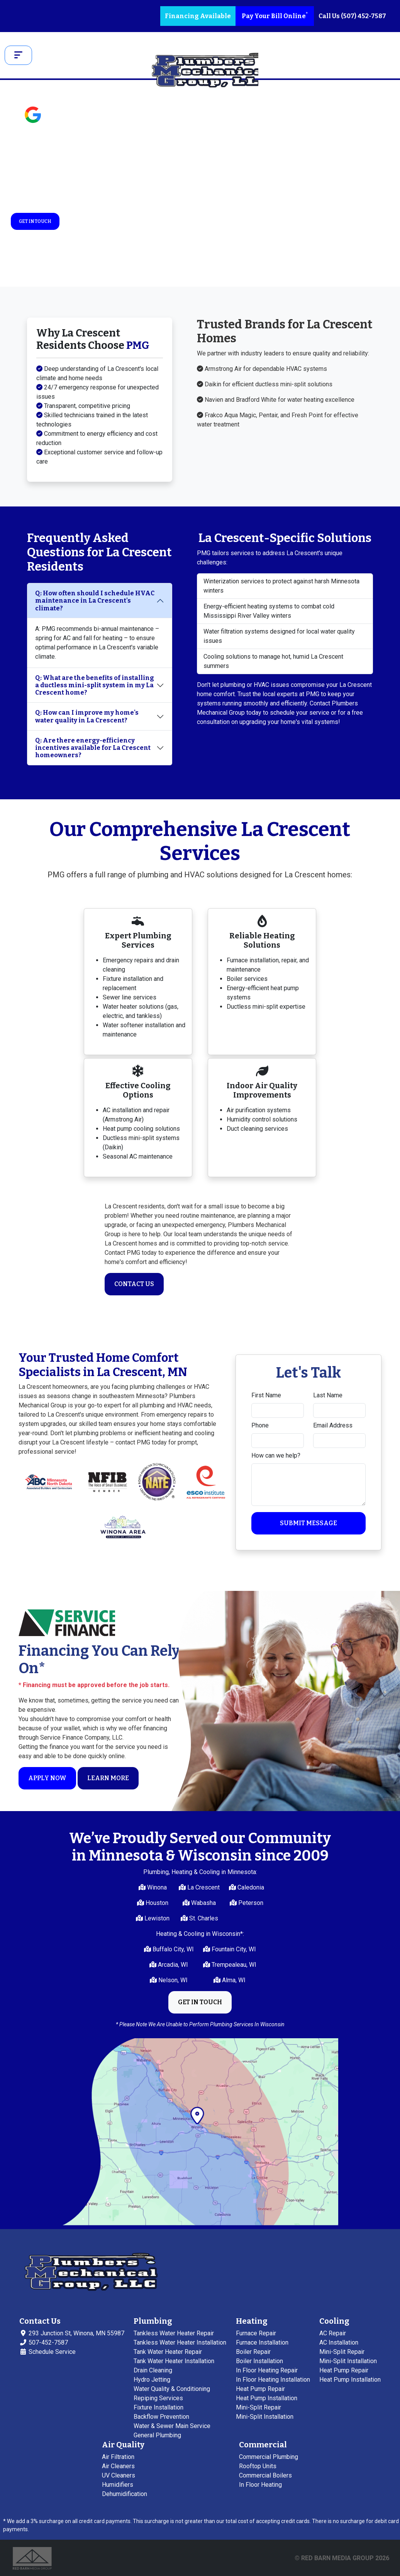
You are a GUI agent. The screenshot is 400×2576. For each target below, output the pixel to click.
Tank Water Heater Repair (168, 2351)
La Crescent (203, 1887)
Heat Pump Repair (260, 2388)
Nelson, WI (172, 1980)
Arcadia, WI (172, 1964)
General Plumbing (157, 2435)
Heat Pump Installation (266, 2398)
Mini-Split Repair (258, 2407)
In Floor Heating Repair (267, 2370)
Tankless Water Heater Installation (180, 2342)
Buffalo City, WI (172, 1949)
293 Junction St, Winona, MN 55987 (71, 2333)
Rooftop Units (257, 2466)
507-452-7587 (43, 2342)
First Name (266, 1395)
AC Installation (338, 2342)
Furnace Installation (262, 2342)
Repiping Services (158, 2398)
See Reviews (69, 119)
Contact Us (134, 1284)
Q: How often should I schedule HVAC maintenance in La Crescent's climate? (94, 601)
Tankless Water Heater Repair (174, 2333)
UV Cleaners (118, 2475)
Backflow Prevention (161, 2416)
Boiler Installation (259, 2361)
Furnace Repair (256, 2333)
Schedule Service (47, 2351)
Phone (260, 1425)
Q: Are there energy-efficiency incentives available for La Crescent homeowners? (93, 748)
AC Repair (332, 2333)
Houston (156, 1903)
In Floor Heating (260, 2484)
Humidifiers (117, 2484)
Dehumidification (124, 2494)
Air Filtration (118, 2456)
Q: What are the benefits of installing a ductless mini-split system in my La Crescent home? (94, 685)
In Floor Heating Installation (273, 2379)
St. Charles (203, 1918)
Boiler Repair (253, 2351)
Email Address (333, 1425)
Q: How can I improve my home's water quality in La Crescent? (87, 716)
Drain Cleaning (153, 2370)
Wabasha (203, 1903)
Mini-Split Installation (264, 2416)
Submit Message (308, 1523)
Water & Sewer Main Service (172, 2426)
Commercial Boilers (265, 2475)
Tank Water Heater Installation (174, 2361)
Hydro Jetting (152, 2379)
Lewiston (156, 1918)
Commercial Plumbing (268, 2456)
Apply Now (47, 1778)
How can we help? (275, 1455)
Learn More (108, 1778)
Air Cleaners (118, 2466)
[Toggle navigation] (18, 55)
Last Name (327, 1395)
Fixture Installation (158, 2407)
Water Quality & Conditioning (172, 2388)
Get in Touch (35, 221)
